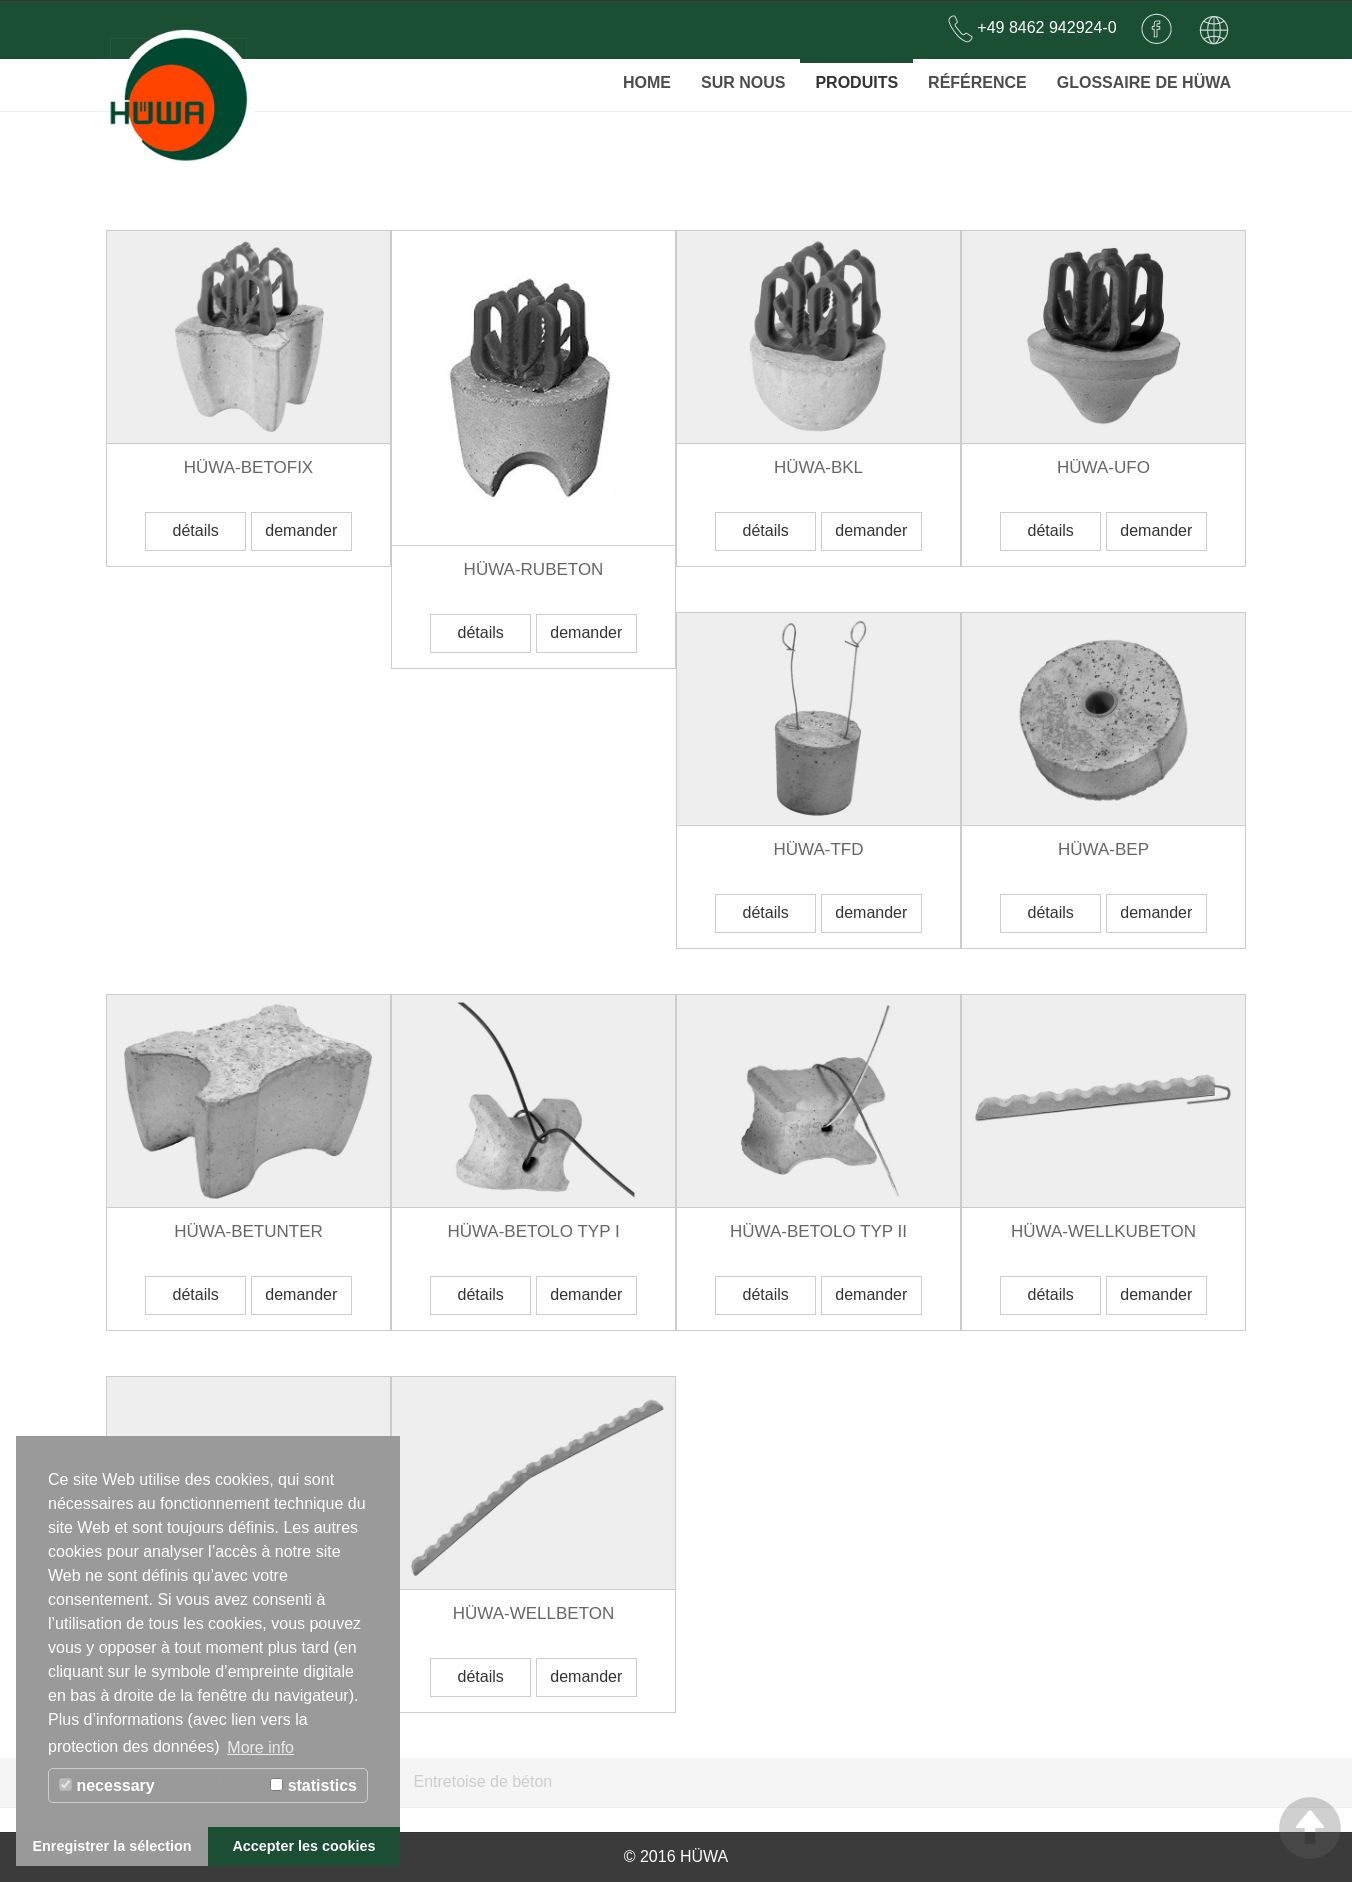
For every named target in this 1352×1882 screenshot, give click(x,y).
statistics (313, 1785)
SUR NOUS (743, 75)
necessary (107, 1785)
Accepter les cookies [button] (303, 1846)
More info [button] (260, 1747)
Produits (856, 75)
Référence (977, 75)
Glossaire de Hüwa (1144, 75)
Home (647, 75)
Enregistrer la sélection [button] (111, 1846)
